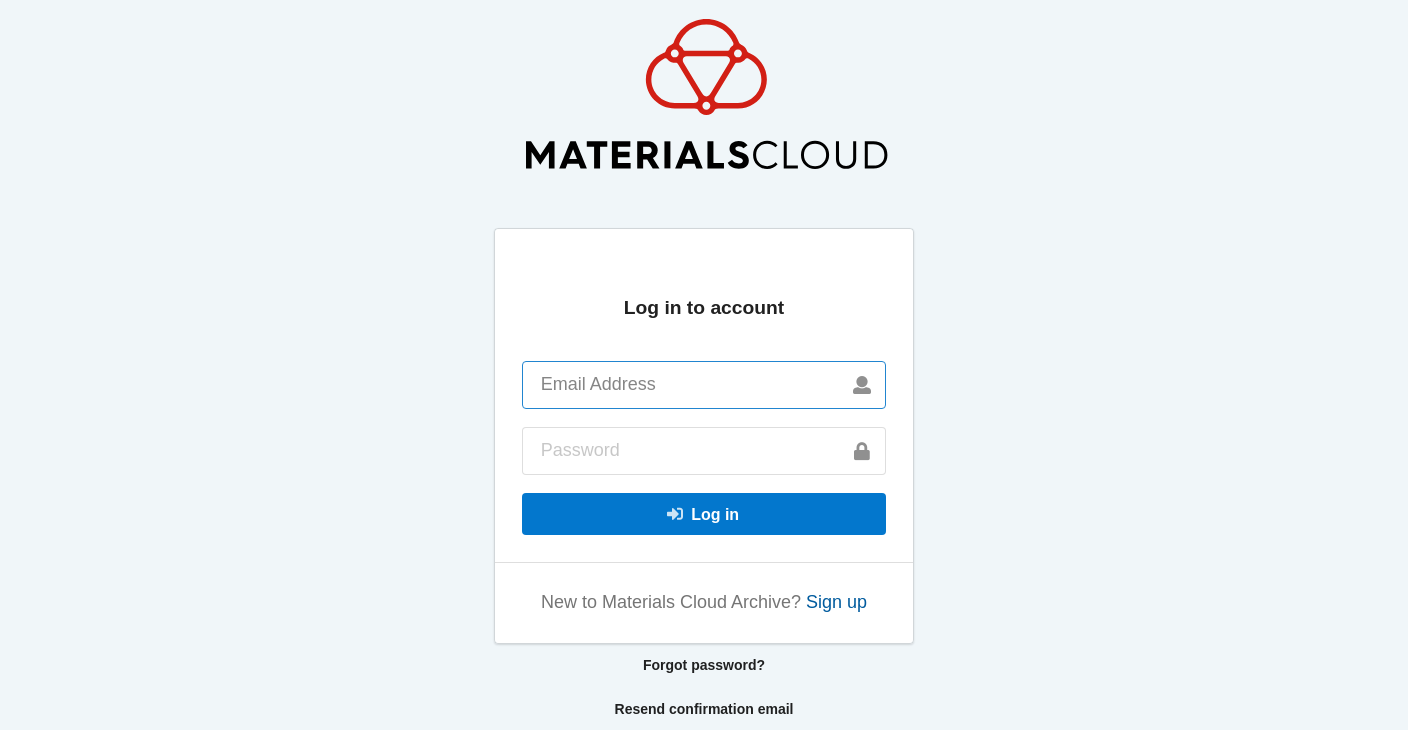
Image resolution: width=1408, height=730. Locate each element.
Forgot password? (704, 665)
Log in (702, 514)
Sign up (836, 602)
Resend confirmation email (704, 709)
